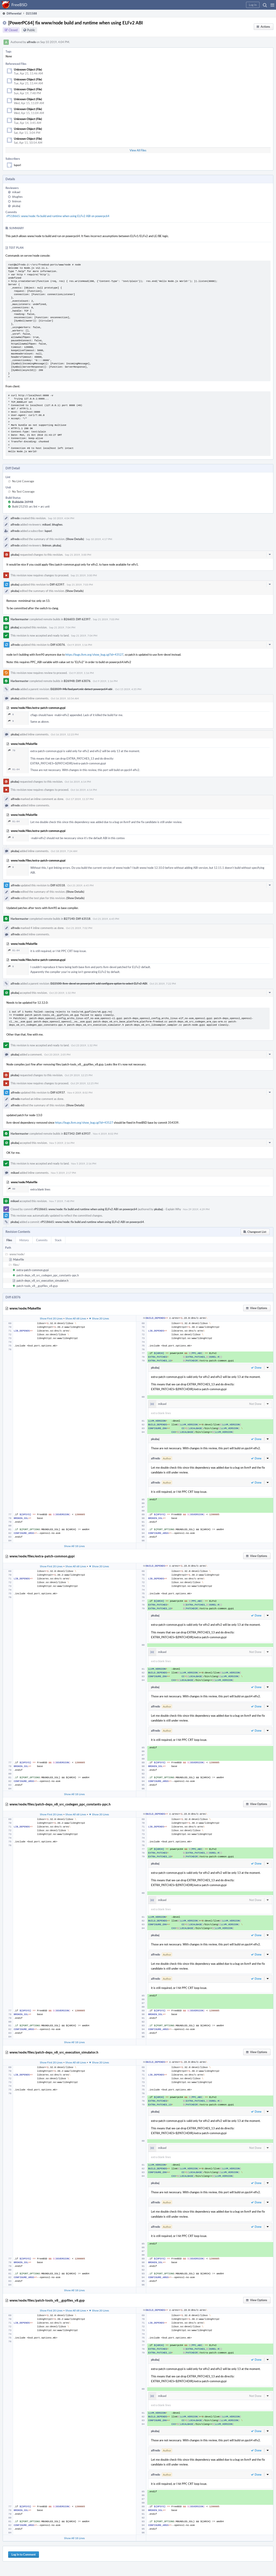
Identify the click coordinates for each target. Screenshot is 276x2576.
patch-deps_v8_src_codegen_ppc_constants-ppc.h (48, 1275)
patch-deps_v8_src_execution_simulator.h (42, 1281)
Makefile (18, 1259)
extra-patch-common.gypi (33, 1270)
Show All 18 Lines (74, 1546)
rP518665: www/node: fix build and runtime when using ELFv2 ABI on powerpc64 (57, 216)
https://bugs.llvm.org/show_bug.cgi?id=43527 (94, 655)
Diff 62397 (57, 584)
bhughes (17, 197)
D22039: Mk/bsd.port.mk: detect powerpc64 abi (81, 689)
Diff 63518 (57, 885)
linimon (16, 201)
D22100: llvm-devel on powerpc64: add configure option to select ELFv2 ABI (98, 983)
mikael (16, 192)
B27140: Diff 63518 (77, 919)
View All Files (138, 150)
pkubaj (16, 206)
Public (31, 30)
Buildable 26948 (22, 502)
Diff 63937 (57, 1092)
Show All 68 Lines (75, 1318)
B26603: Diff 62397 (77, 619)
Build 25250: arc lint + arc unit (31, 506)
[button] (272, 5)
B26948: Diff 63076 (77, 681)
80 (11, 1188)
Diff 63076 (57, 645)
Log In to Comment (23, 2554)
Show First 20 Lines (51, 1318)
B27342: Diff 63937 (77, 1134)
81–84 (14, 769)
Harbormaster (20, 619)
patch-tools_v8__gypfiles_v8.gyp (37, 1286)
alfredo (31, 42)
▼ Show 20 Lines (99, 1318)
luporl (17, 165)
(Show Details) (75, 539)
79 (11, 750)
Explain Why (173, 1209)
